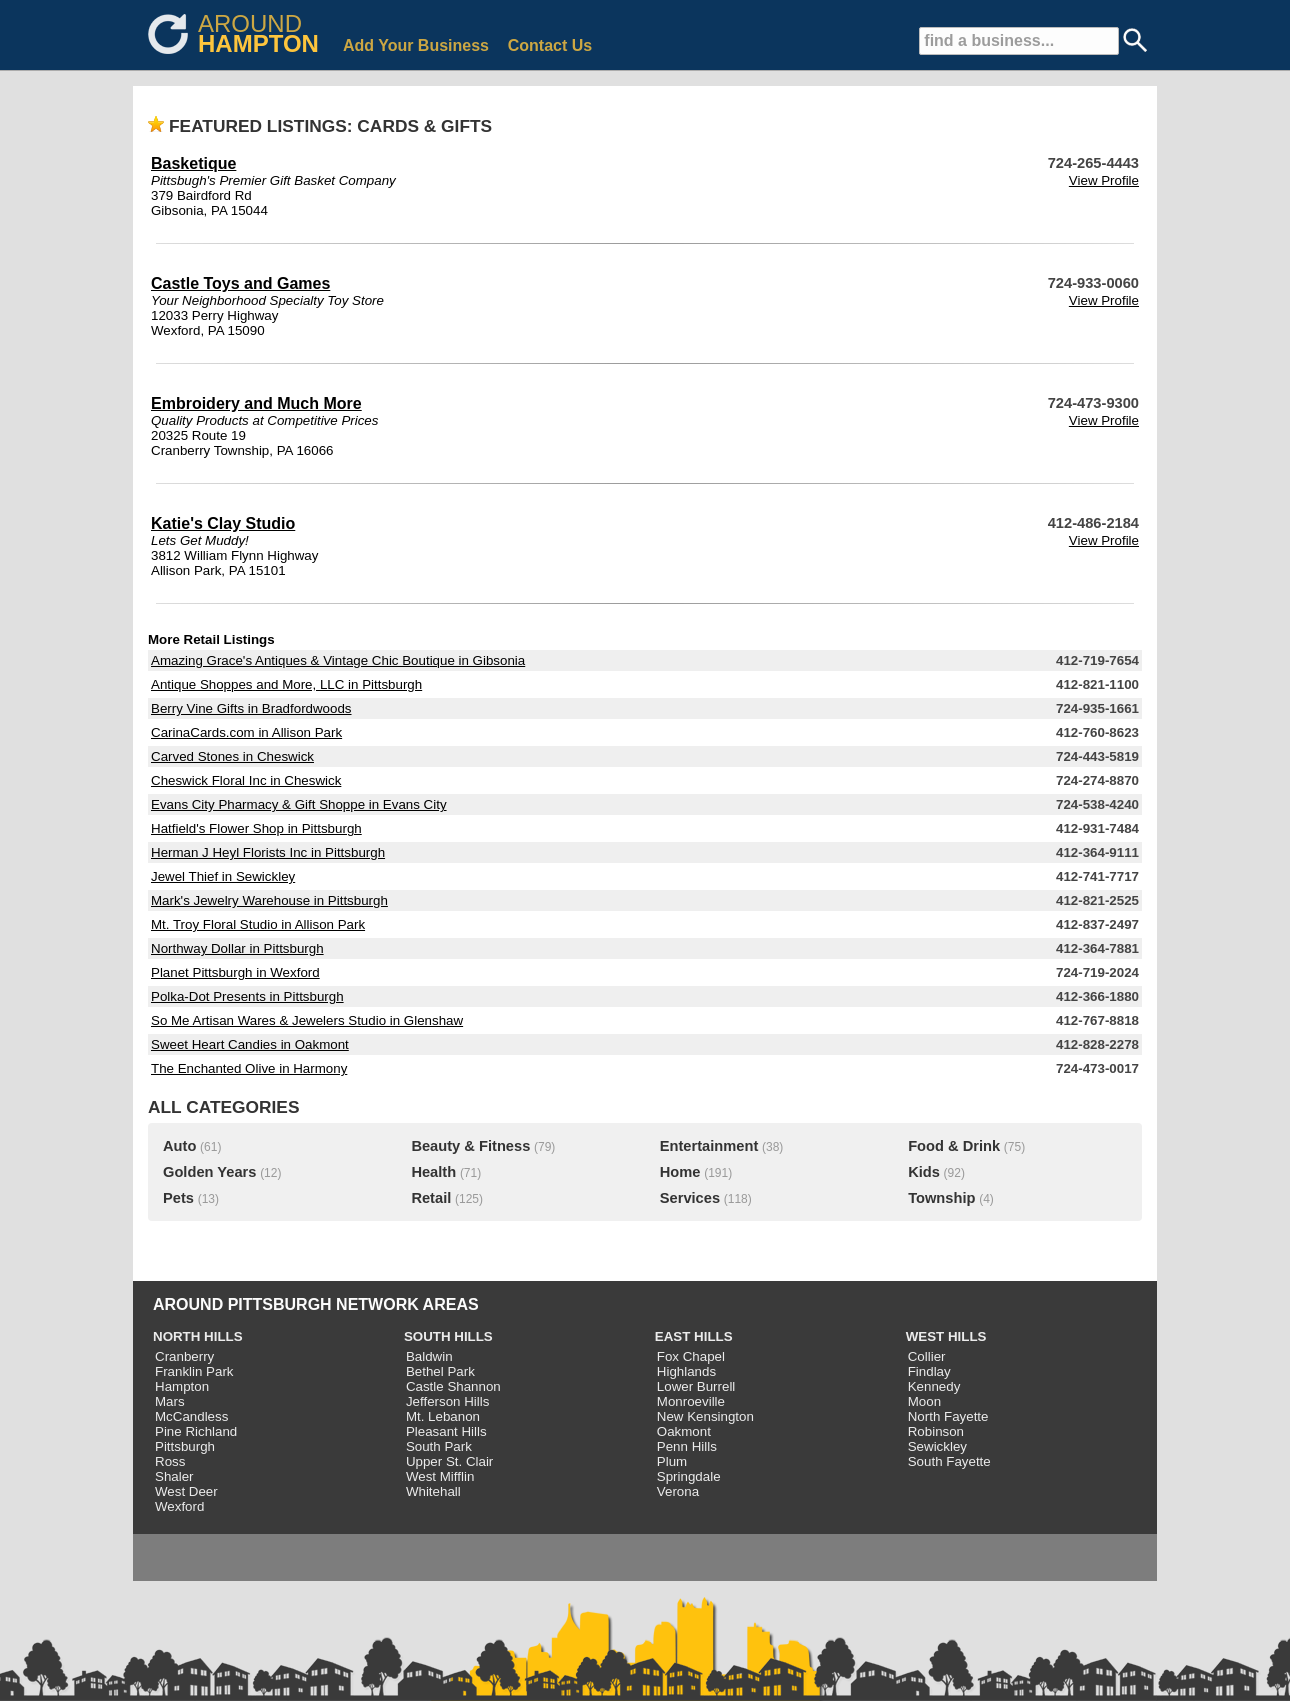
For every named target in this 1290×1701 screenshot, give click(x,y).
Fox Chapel (691, 1356)
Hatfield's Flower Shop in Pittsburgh (256, 828)
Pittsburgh (185, 1446)
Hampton (182, 1386)
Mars (170, 1401)
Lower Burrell (696, 1386)
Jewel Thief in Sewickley (223, 876)
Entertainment (709, 1146)
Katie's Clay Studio (223, 523)
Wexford (179, 1506)
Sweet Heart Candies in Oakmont (250, 1044)
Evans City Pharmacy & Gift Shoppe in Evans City (299, 804)
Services (690, 1198)
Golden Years (209, 1172)
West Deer (186, 1491)
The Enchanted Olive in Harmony (249, 1068)
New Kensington (705, 1416)
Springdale (689, 1476)
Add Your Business (416, 45)
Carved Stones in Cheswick (232, 756)
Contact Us (550, 45)
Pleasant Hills (446, 1431)
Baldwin (429, 1356)
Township (941, 1198)
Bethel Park (440, 1371)
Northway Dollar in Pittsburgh (237, 948)
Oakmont (684, 1431)
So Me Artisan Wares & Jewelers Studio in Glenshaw (307, 1020)
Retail (431, 1198)
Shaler (174, 1476)
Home (680, 1172)
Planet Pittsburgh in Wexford (235, 972)
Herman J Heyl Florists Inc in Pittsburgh (268, 852)
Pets (178, 1198)
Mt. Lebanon (443, 1416)
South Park (439, 1446)
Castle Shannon (453, 1386)
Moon (924, 1401)
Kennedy (934, 1386)
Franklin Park (194, 1371)
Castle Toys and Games (240, 283)
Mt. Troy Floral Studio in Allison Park (258, 924)
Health (433, 1172)
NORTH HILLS (198, 1336)
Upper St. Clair (449, 1461)
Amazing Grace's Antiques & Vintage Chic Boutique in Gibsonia (338, 660)
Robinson (936, 1431)
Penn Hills (687, 1446)
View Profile (1104, 180)
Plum (672, 1461)
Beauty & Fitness (470, 1146)
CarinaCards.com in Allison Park (246, 732)
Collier (927, 1356)
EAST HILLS (694, 1336)
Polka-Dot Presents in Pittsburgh (247, 996)
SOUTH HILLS (448, 1336)
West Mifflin (440, 1476)
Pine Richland (196, 1431)
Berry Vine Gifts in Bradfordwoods (251, 708)
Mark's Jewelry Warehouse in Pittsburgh (269, 900)
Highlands (686, 1371)
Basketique (193, 163)
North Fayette (948, 1416)
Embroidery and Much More (256, 403)
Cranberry (184, 1356)
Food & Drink (954, 1146)
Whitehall (433, 1491)
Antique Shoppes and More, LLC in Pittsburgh (286, 684)
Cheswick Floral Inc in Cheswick (246, 780)
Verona (678, 1491)
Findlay (929, 1371)
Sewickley (937, 1446)
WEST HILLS (946, 1336)
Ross (170, 1461)
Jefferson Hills (447, 1401)
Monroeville (691, 1401)
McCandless (191, 1416)
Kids (924, 1172)
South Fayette (949, 1461)
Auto (179, 1146)
